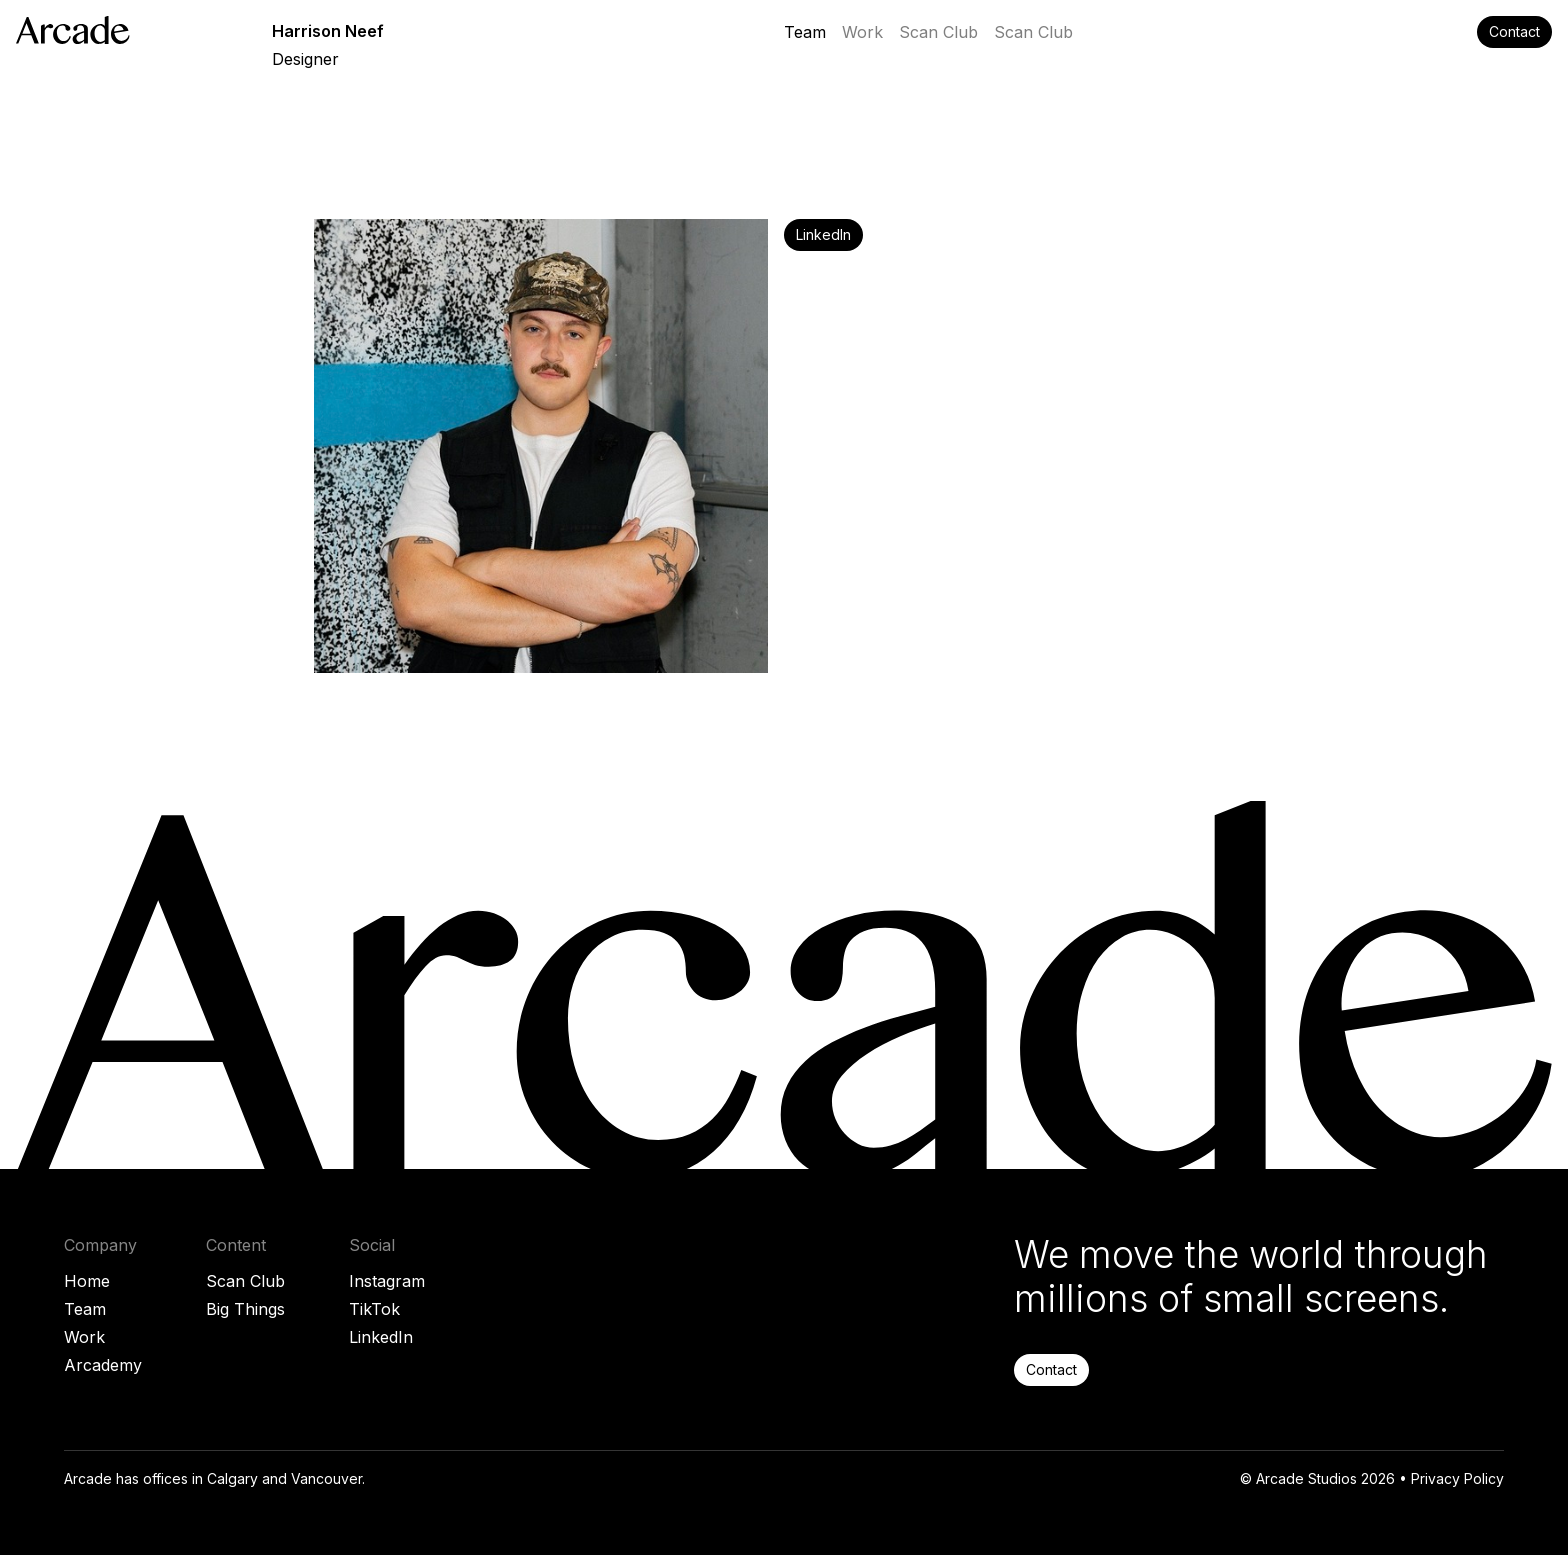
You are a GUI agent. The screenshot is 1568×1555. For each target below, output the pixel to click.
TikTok (374, 1309)
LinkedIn (381, 1337)
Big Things (245, 1309)
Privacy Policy (1457, 1478)
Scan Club (245, 1281)
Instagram (387, 1281)
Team (85, 1309)
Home (87, 1281)
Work (84, 1337)
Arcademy (103, 1365)
